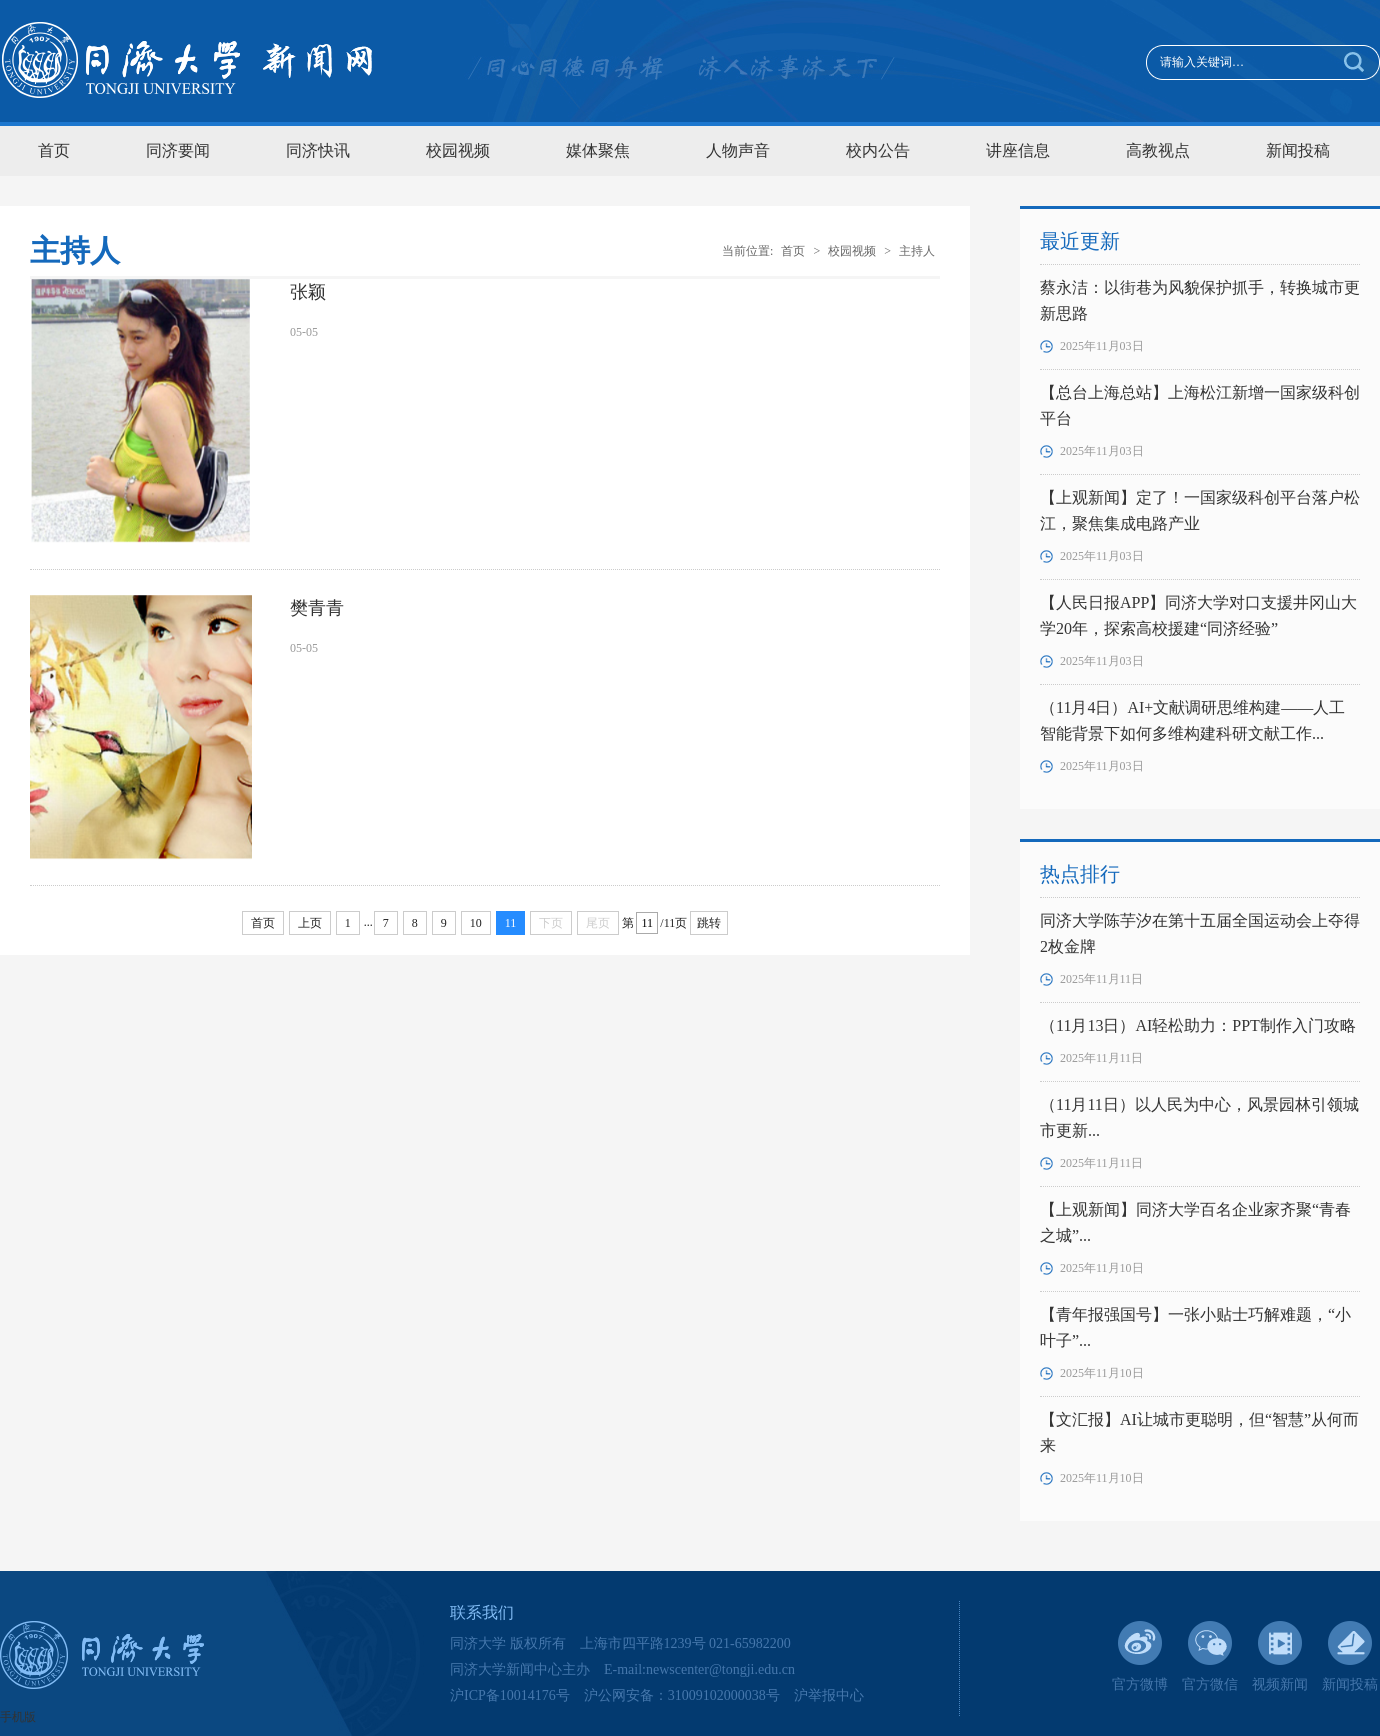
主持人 (917, 251)
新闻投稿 (1298, 150)
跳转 (709, 923)
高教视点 (1158, 150)
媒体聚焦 (598, 150)
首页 (54, 150)
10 (476, 923)
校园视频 (458, 150)
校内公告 (878, 150)
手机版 (18, 1717)
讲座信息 (1018, 150)
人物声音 (738, 150)
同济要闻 (178, 150)
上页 (310, 923)
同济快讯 (318, 150)
